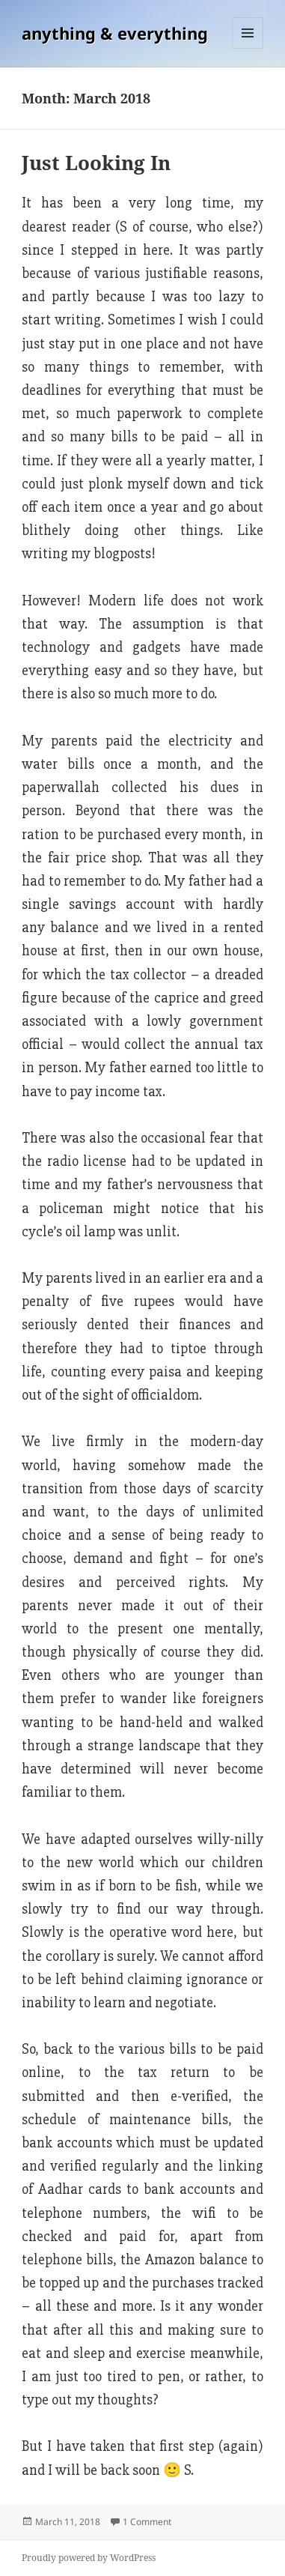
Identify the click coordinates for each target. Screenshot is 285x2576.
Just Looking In (96, 162)
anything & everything (115, 33)
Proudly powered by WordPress (89, 2557)
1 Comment (147, 2521)
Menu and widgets (248, 48)
